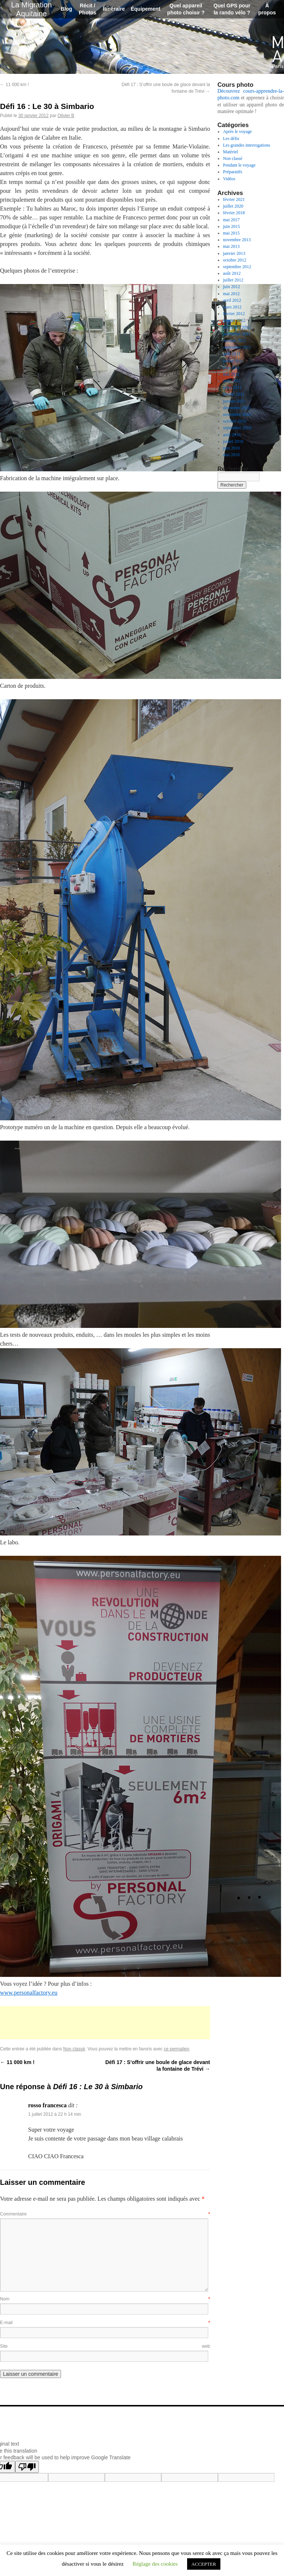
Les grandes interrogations (246, 145)
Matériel (230, 151)
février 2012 (234, 313)
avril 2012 (232, 300)
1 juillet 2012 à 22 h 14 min (54, 2114)
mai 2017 (231, 219)
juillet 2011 (233, 360)
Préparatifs (232, 171)
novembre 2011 (237, 333)
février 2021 (234, 199)
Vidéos (229, 178)
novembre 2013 (237, 239)
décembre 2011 (236, 327)
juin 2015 (231, 226)
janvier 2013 (234, 253)
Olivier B (65, 115)
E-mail (105, 2322)
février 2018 (234, 212)
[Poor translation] (27, 2467)
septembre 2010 (237, 427)
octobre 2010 (234, 421)
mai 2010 (231, 454)
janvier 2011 (234, 401)
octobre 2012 (234, 260)
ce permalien (176, 2048)
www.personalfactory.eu (28, 1992)
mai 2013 (231, 246)
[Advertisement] (105, 2022)
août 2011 (231, 353)
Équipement (145, 9)
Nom (105, 2299)
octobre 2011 (234, 340)
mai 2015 (231, 233)
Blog (66, 9)
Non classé (74, 2048)
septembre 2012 (237, 266)
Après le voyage (237, 131)
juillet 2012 (233, 280)
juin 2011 (231, 367)
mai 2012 (231, 293)
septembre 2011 (237, 347)
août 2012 (232, 273)
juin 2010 (231, 448)
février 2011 (234, 394)
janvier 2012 (234, 320)
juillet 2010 (233, 441)
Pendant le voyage (239, 165)
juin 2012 (231, 286)
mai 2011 (231, 374)
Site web (105, 2346)
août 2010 (232, 434)
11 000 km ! (14, 84)
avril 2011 (232, 380)
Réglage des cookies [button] (155, 2564)
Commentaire (105, 2214)
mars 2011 (232, 387)
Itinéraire (114, 9)
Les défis (231, 138)
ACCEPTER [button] (204, 2564)
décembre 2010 (236, 407)
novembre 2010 (237, 414)
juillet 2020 (233, 206)
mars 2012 (232, 307)
